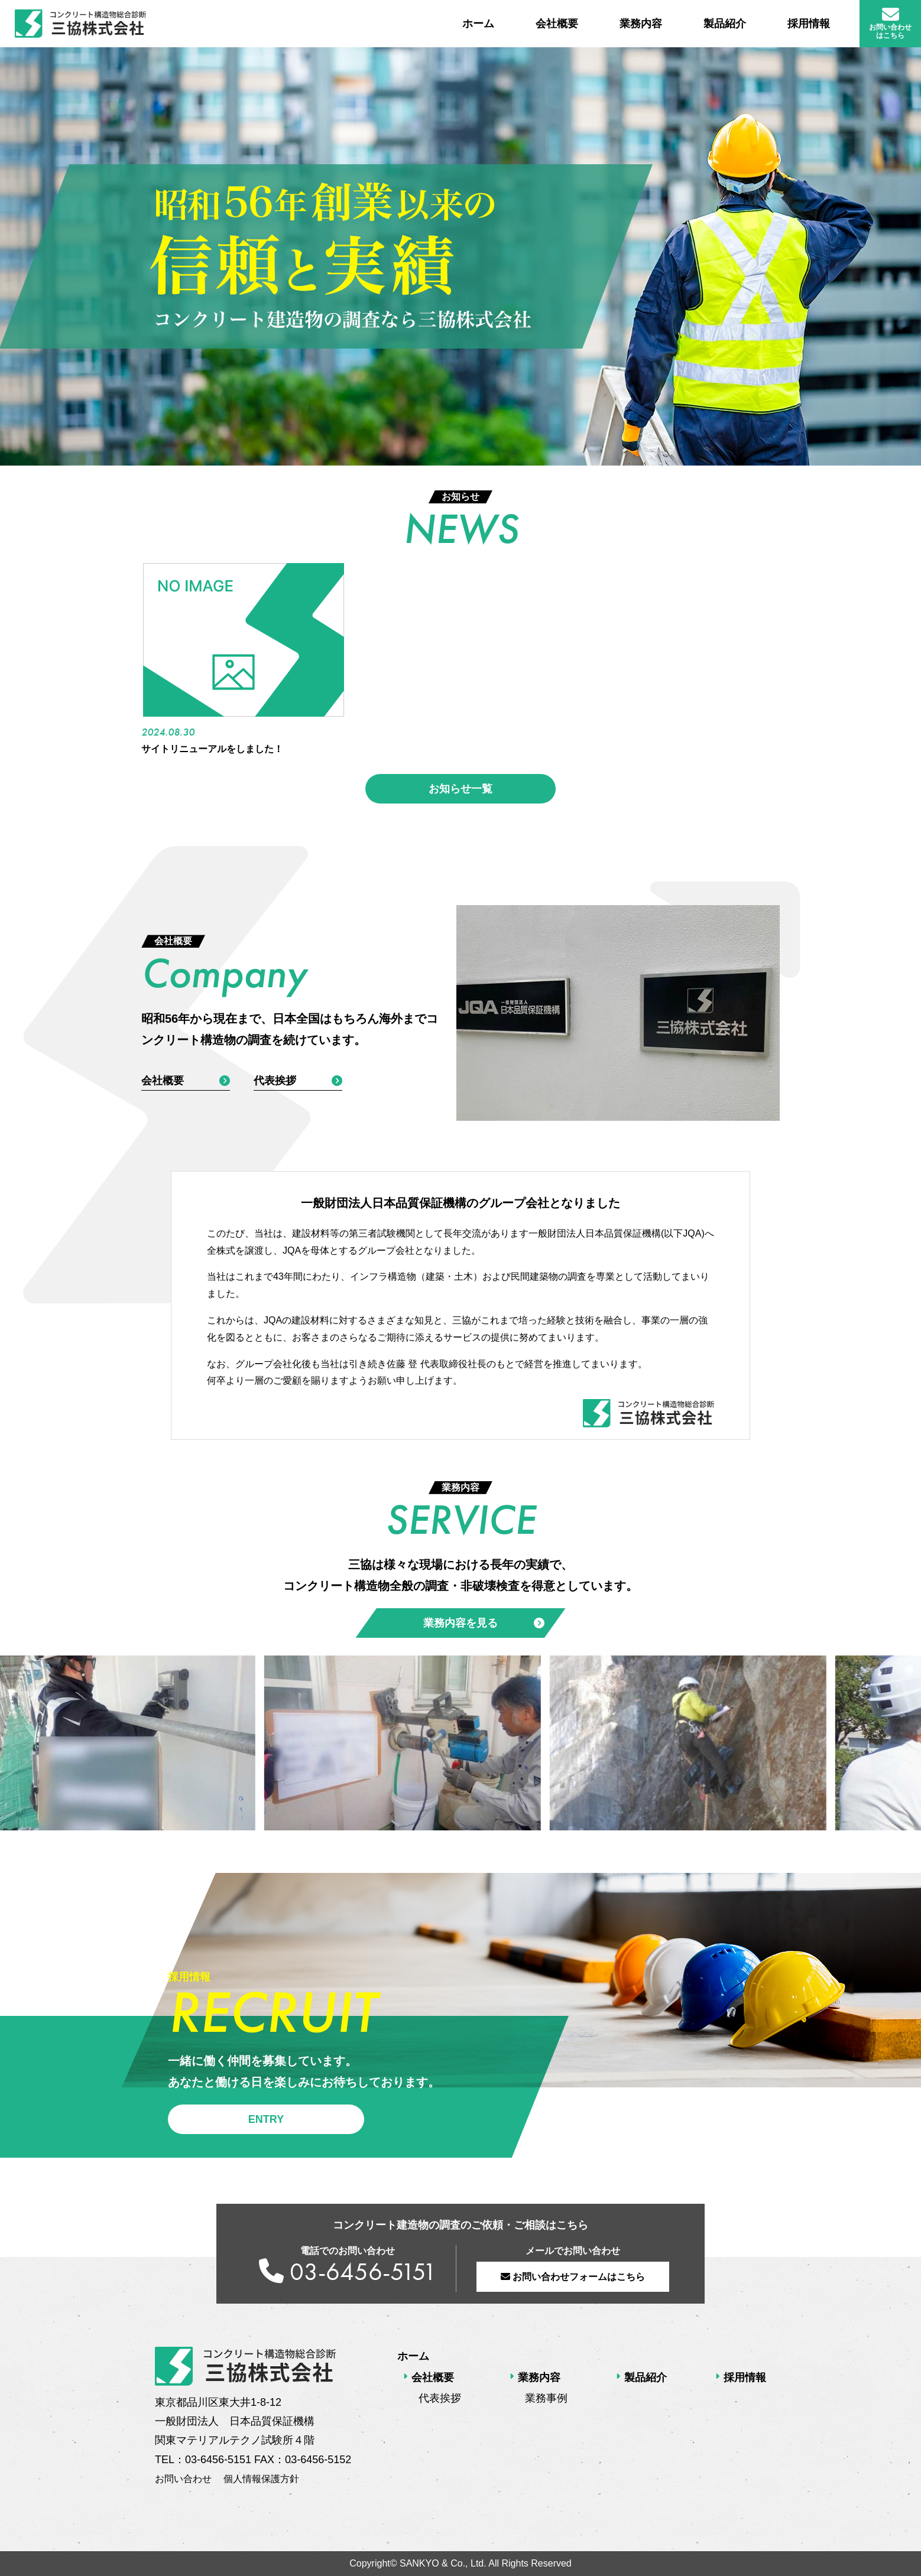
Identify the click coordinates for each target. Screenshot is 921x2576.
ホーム (478, 24)
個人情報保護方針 (261, 2479)
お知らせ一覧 (460, 789)
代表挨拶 (298, 1081)
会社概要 (557, 24)
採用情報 (808, 24)
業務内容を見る (483, 1623)
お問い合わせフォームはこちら (573, 2277)
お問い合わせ (183, 2479)
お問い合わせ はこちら (890, 23)
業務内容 (641, 24)
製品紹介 (724, 24)
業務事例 (546, 2398)
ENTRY (266, 2119)
